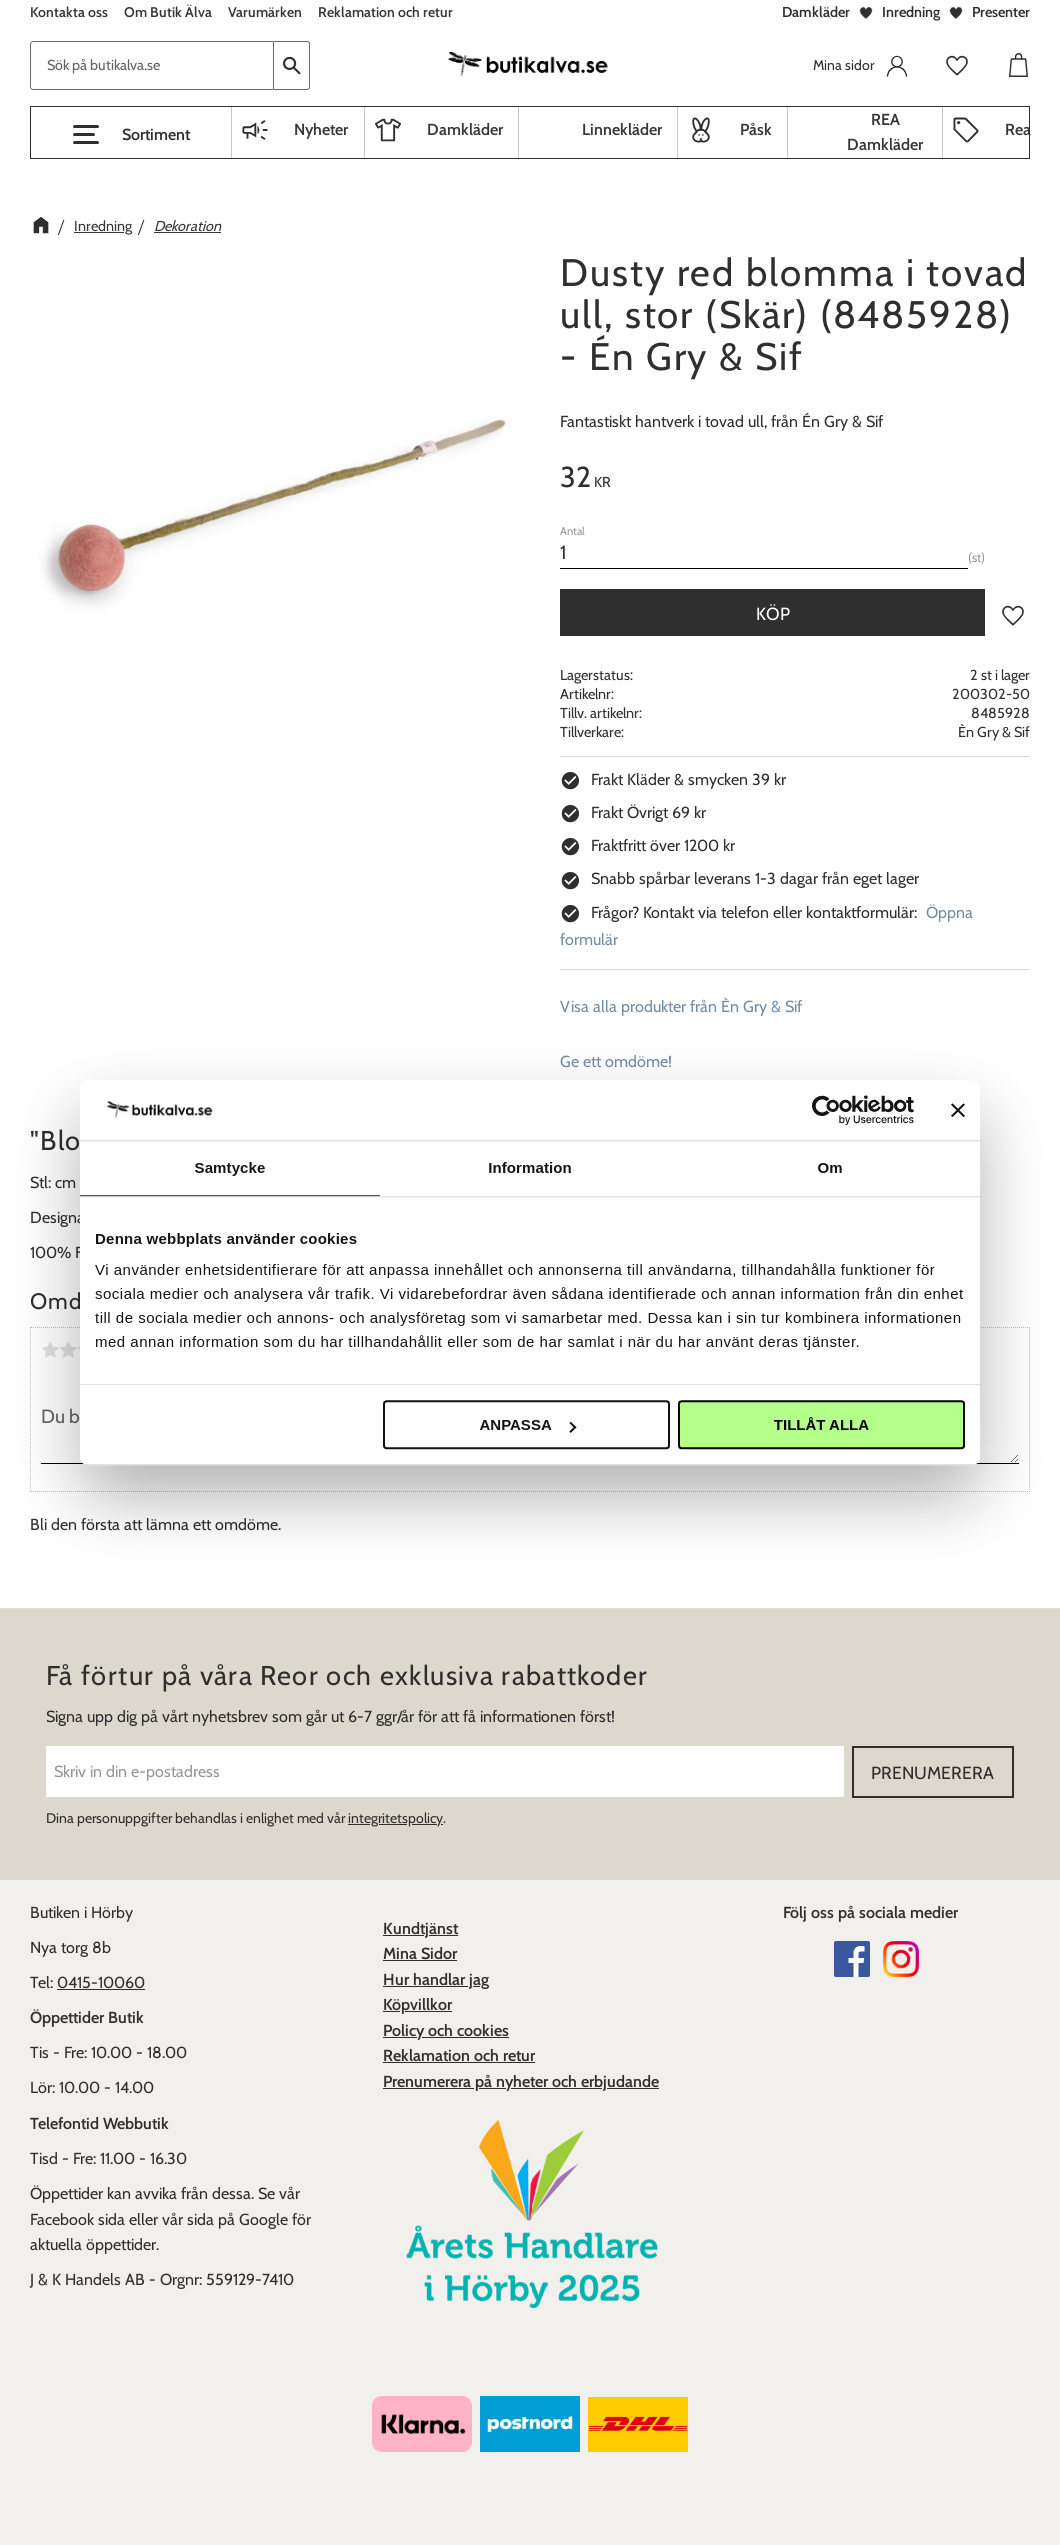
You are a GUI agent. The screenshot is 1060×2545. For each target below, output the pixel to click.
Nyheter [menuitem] (321, 129)
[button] (131, 135)
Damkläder (816, 12)
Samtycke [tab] (230, 1167)
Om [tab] (829, 1167)
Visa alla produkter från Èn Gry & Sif (681, 1006)
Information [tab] (530, 1167)
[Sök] (292, 65)
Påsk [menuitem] (756, 129)
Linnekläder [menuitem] (622, 129)
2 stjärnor (68, 1350)
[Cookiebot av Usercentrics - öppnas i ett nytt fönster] (826, 1110)
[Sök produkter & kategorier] (152, 65)
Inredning (911, 12)
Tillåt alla (821, 1424)
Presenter (1001, 12)
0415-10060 (101, 1982)
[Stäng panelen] (958, 1110)
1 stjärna (50, 1350)
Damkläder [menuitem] (465, 129)
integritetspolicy (395, 1818)
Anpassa (527, 1424)
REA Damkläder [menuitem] (885, 132)
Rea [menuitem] (1018, 129)
